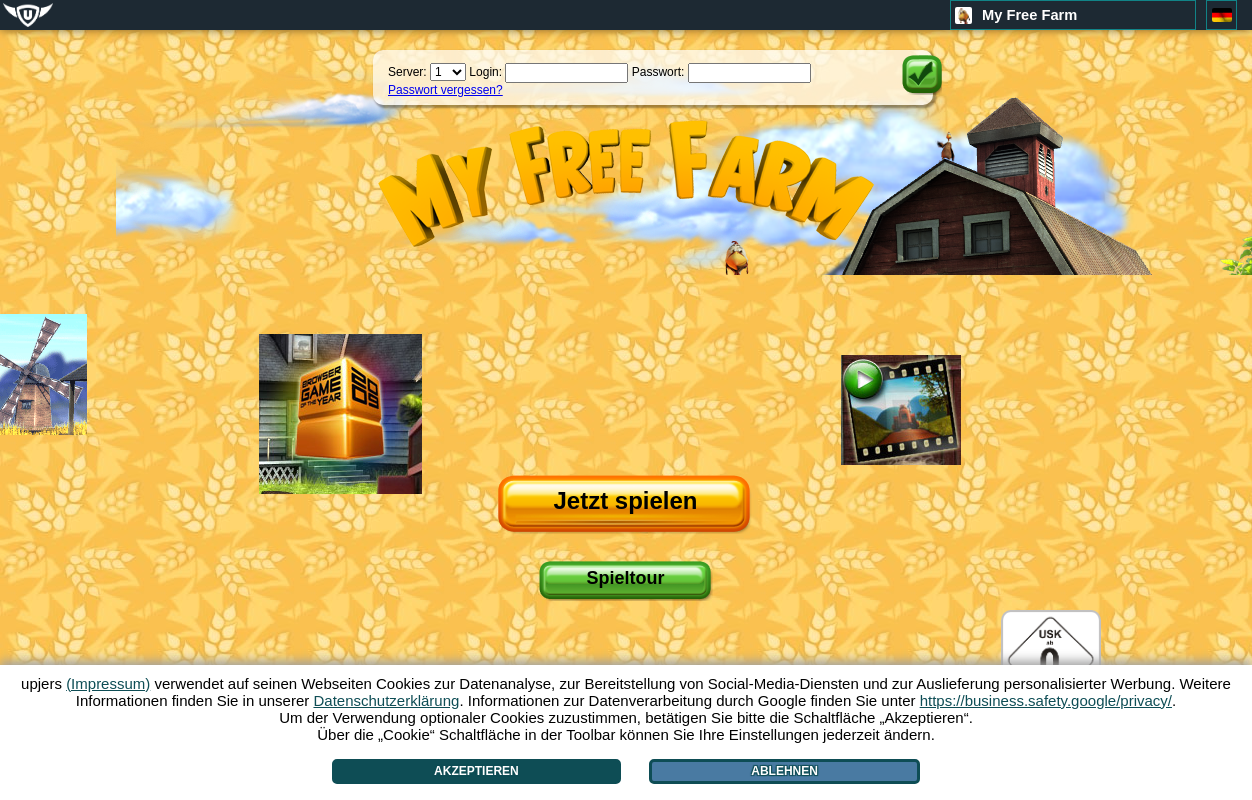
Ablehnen (784, 771)
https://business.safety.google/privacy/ (1046, 700)
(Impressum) (108, 683)
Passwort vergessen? (445, 90)
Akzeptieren (476, 771)
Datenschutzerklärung (386, 700)
